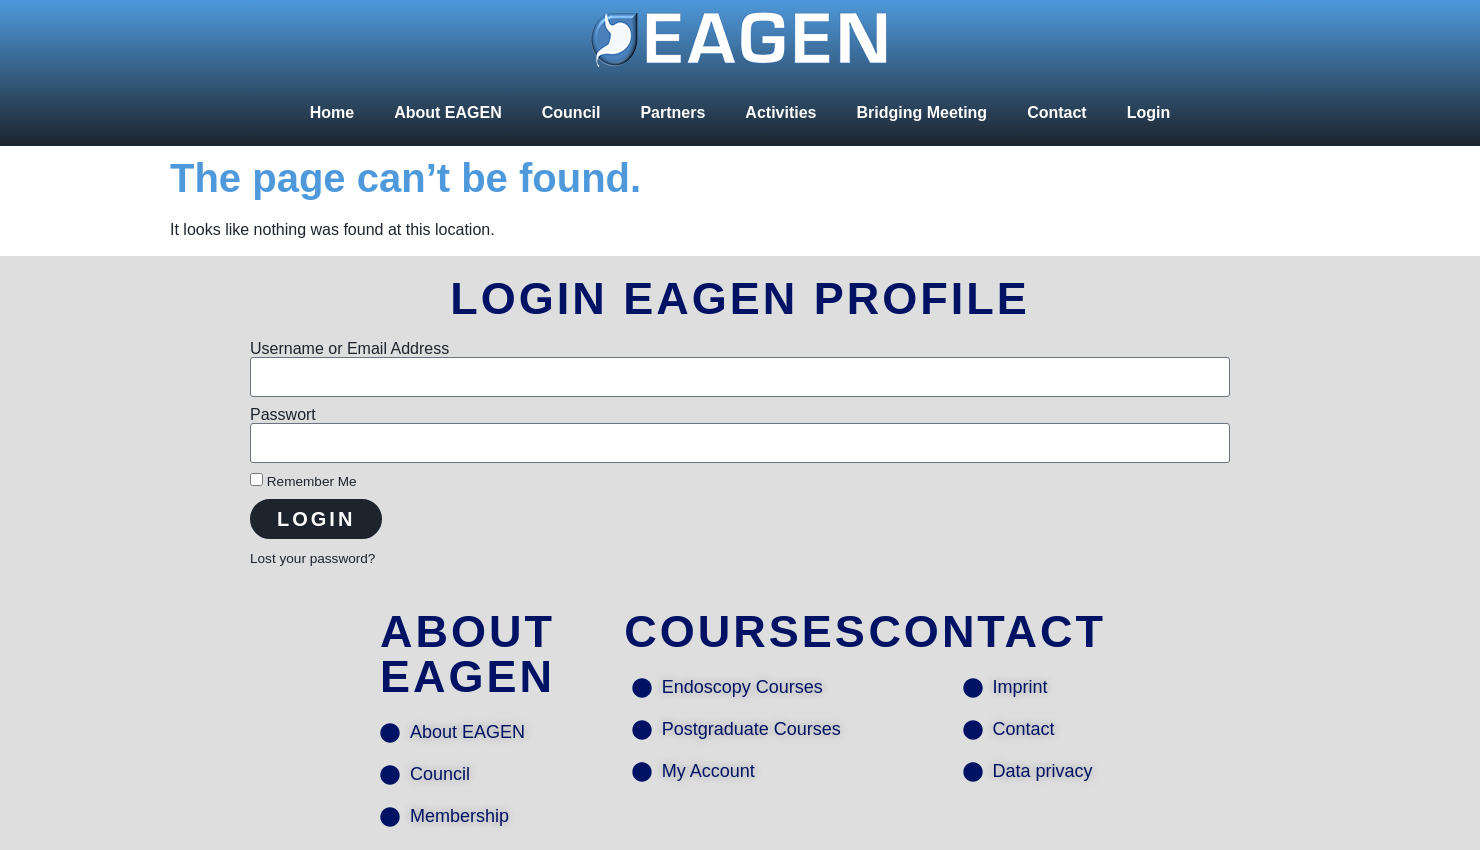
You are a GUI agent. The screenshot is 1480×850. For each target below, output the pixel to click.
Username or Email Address (349, 349)
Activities (780, 112)
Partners (672, 112)
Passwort (283, 415)
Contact (1057, 112)
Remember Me (303, 481)
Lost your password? (312, 558)
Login (1149, 112)
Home (332, 112)
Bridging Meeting (921, 112)
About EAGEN (448, 112)
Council (571, 112)
